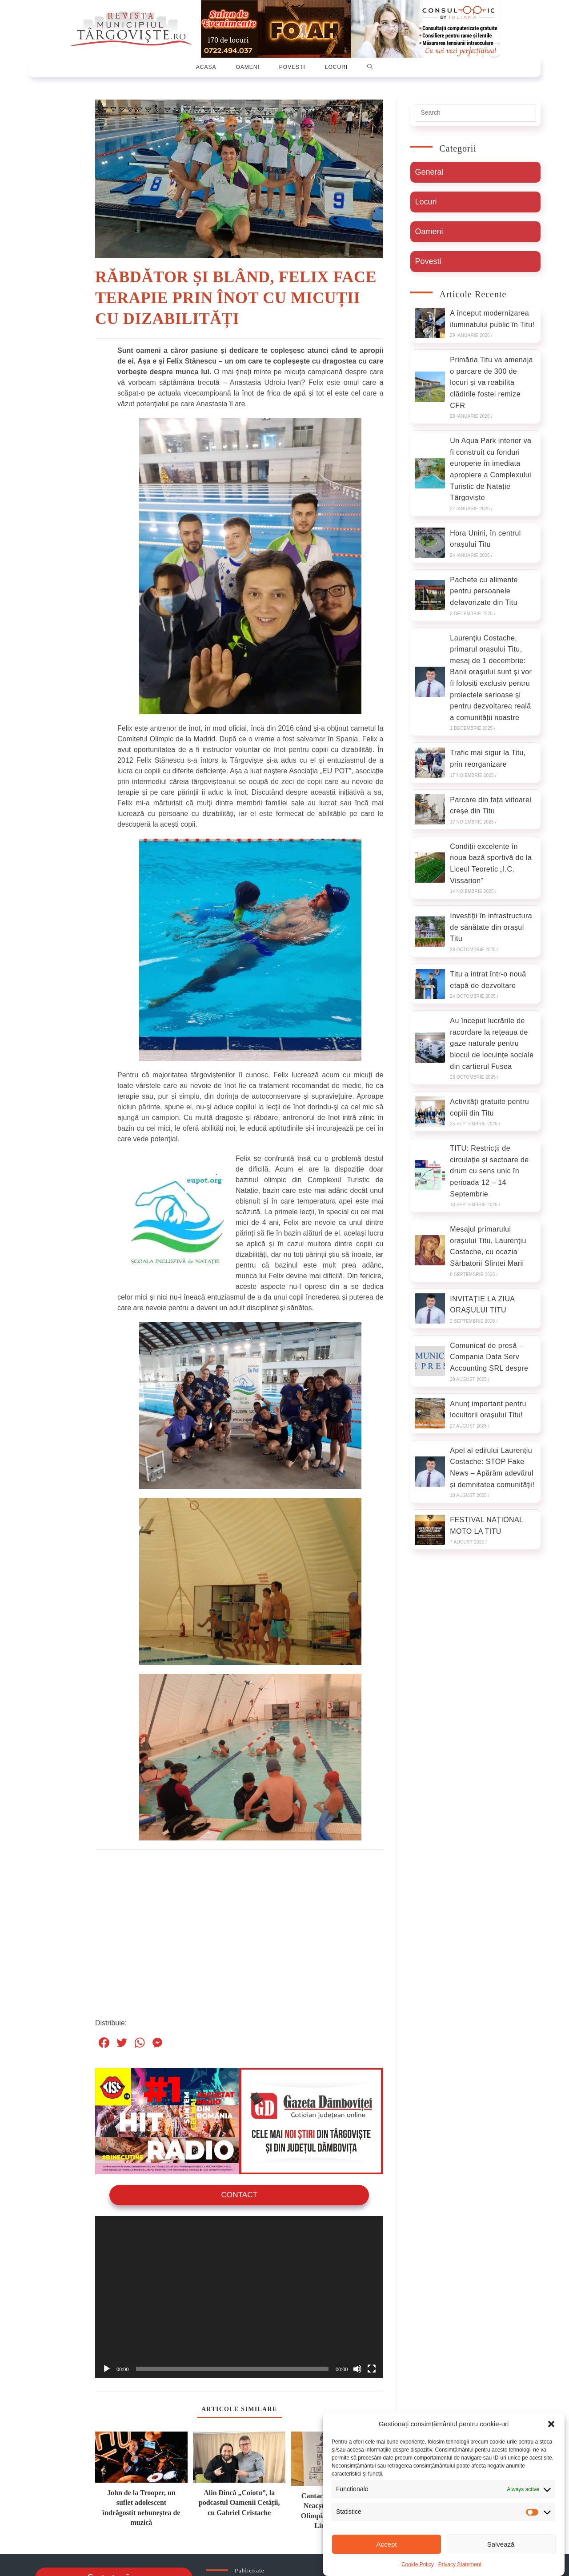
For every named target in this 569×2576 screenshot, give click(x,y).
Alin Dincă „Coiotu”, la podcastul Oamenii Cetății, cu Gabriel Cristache (239, 2502)
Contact (239, 2194)
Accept (387, 2544)
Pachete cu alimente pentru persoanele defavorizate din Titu (484, 591)
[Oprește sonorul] (357, 2368)
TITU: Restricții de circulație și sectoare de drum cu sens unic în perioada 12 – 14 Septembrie (489, 1170)
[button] (551, 2424)
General (429, 172)
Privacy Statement (459, 2564)
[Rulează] (106, 2368)
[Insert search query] (475, 113)
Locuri (426, 201)
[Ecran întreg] (371, 2368)
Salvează (501, 2544)
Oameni (429, 231)
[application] (239, 2296)
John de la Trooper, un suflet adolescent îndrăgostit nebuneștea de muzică (141, 2506)
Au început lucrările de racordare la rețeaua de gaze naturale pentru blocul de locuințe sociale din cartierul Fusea (491, 1043)
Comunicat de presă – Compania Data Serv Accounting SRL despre (489, 1357)
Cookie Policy (417, 2564)
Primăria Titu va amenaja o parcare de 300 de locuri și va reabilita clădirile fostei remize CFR (491, 382)
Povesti (428, 261)
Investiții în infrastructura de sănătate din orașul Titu (491, 927)
